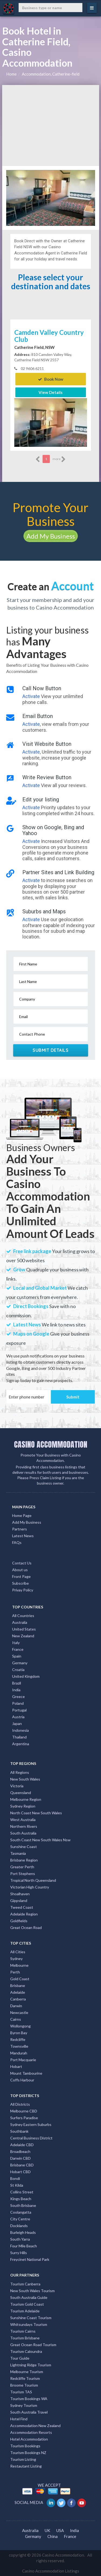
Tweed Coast (21, 1907)
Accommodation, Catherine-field (50, 74)
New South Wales (25, 1779)
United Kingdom (26, 1676)
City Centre (20, 2219)
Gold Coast (19, 1978)
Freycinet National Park (29, 2259)
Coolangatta (20, 2212)
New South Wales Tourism (32, 2290)
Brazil (16, 1683)
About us (20, 1569)
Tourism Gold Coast (27, 2304)
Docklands (19, 2225)
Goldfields (18, 1920)
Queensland (20, 1792)
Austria (18, 1716)
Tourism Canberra (25, 2284)
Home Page (22, 1515)
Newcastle (19, 2012)
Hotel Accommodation (29, 2439)
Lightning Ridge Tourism (30, 2365)
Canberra (18, 1999)
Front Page (21, 1576)
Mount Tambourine (26, 2073)
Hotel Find (18, 2419)
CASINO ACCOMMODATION (50, 1444)
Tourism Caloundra (26, 2351)
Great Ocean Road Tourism (33, 2344)
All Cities (17, 1951)
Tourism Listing (23, 2459)
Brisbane (17, 1985)
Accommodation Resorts (31, 2432)
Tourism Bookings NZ (28, 2452)
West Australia (23, 1819)
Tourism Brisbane (25, 2338)
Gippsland (18, 1900)
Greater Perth (22, 1866)
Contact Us (22, 1563)
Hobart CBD (20, 2171)
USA (60, 2530)
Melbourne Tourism (26, 2371)
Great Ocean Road (26, 1927)
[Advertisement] (50, 125)
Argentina (20, 1743)
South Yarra (20, 2239)
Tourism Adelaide (25, 2311)
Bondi (15, 2178)
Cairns (15, 2019)
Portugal (19, 1710)
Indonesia (20, 1730)
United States (24, 1629)
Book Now (50, 379)
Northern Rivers (23, 1826)
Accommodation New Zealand (35, 2425)
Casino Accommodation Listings (50, 2570)
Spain (16, 1656)
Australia (19, 1622)
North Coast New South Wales (36, 1813)
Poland (18, 1703)
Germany (19, 1662)
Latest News (23, 1535)
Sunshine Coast (23, 1846)
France (17, 1649)
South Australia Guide (28, 2297)
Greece (18, 1696)
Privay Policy (22, 1590)
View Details (50, 392)
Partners (19, 1529)
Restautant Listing (26, 2466)
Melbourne (19, 1965)
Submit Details (50, 1050)
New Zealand (23, 1636)
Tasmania (18, 1853)
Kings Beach (20, 2198)
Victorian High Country (29, 1887)
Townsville (19, 2046)
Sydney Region (22, 1806)
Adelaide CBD (22, 2144)
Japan (17, 1723)
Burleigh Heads (23, 2232)
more (59, 459)
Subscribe (20, 1583)
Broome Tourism (24, 2385)
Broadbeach (20, 2151)
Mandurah (18, 2053)
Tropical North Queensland (33, 1880)
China (52, 2536)
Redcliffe (17, 2039)
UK (47, 2530)
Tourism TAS (21, 2392)
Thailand (19, 1737)
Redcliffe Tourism (25, 2378)
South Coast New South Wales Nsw (40, 1839)
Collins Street (21, 2192)
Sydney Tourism (23, 2405)
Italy (16, 1642)
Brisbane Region (24, 1860)
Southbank (19, 2131)
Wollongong (20, 2026)
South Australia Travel (29, 2412)
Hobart (16, 2066)
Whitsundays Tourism (28, 2324)
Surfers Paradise (24, 2117)
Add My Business (50, 536)
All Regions (19, 1772)
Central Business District (31, 2138)
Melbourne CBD (23, 2111)
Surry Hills (18, 2252)
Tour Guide (19, 2358)
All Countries (23, 1615)
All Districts (20, 2104)
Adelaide (17, 1992)
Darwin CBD (20, 2158)
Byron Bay (18, 2032)
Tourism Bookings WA (28, 2398)
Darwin (16, 2005)
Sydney (16, 1958)
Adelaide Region (24, 1914)
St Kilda (16, 2185)
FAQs (17, 1542)
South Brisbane (23, 2205)
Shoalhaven (20, 1893)
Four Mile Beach (23, 2246)
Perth (15, 1972)
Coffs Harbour (22, 2080)
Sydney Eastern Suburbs (30, 2124)
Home (11, 74)
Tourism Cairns (23, 2331)
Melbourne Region (25, 1799)
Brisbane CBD (22, 2165)
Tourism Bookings (25, 2446)
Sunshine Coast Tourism (30, 2317)
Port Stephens (22, 1873)
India (16, 1689)
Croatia (18, 1669)
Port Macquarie (23, 2059)
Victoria (16, 1786)
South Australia (23, 1833)
